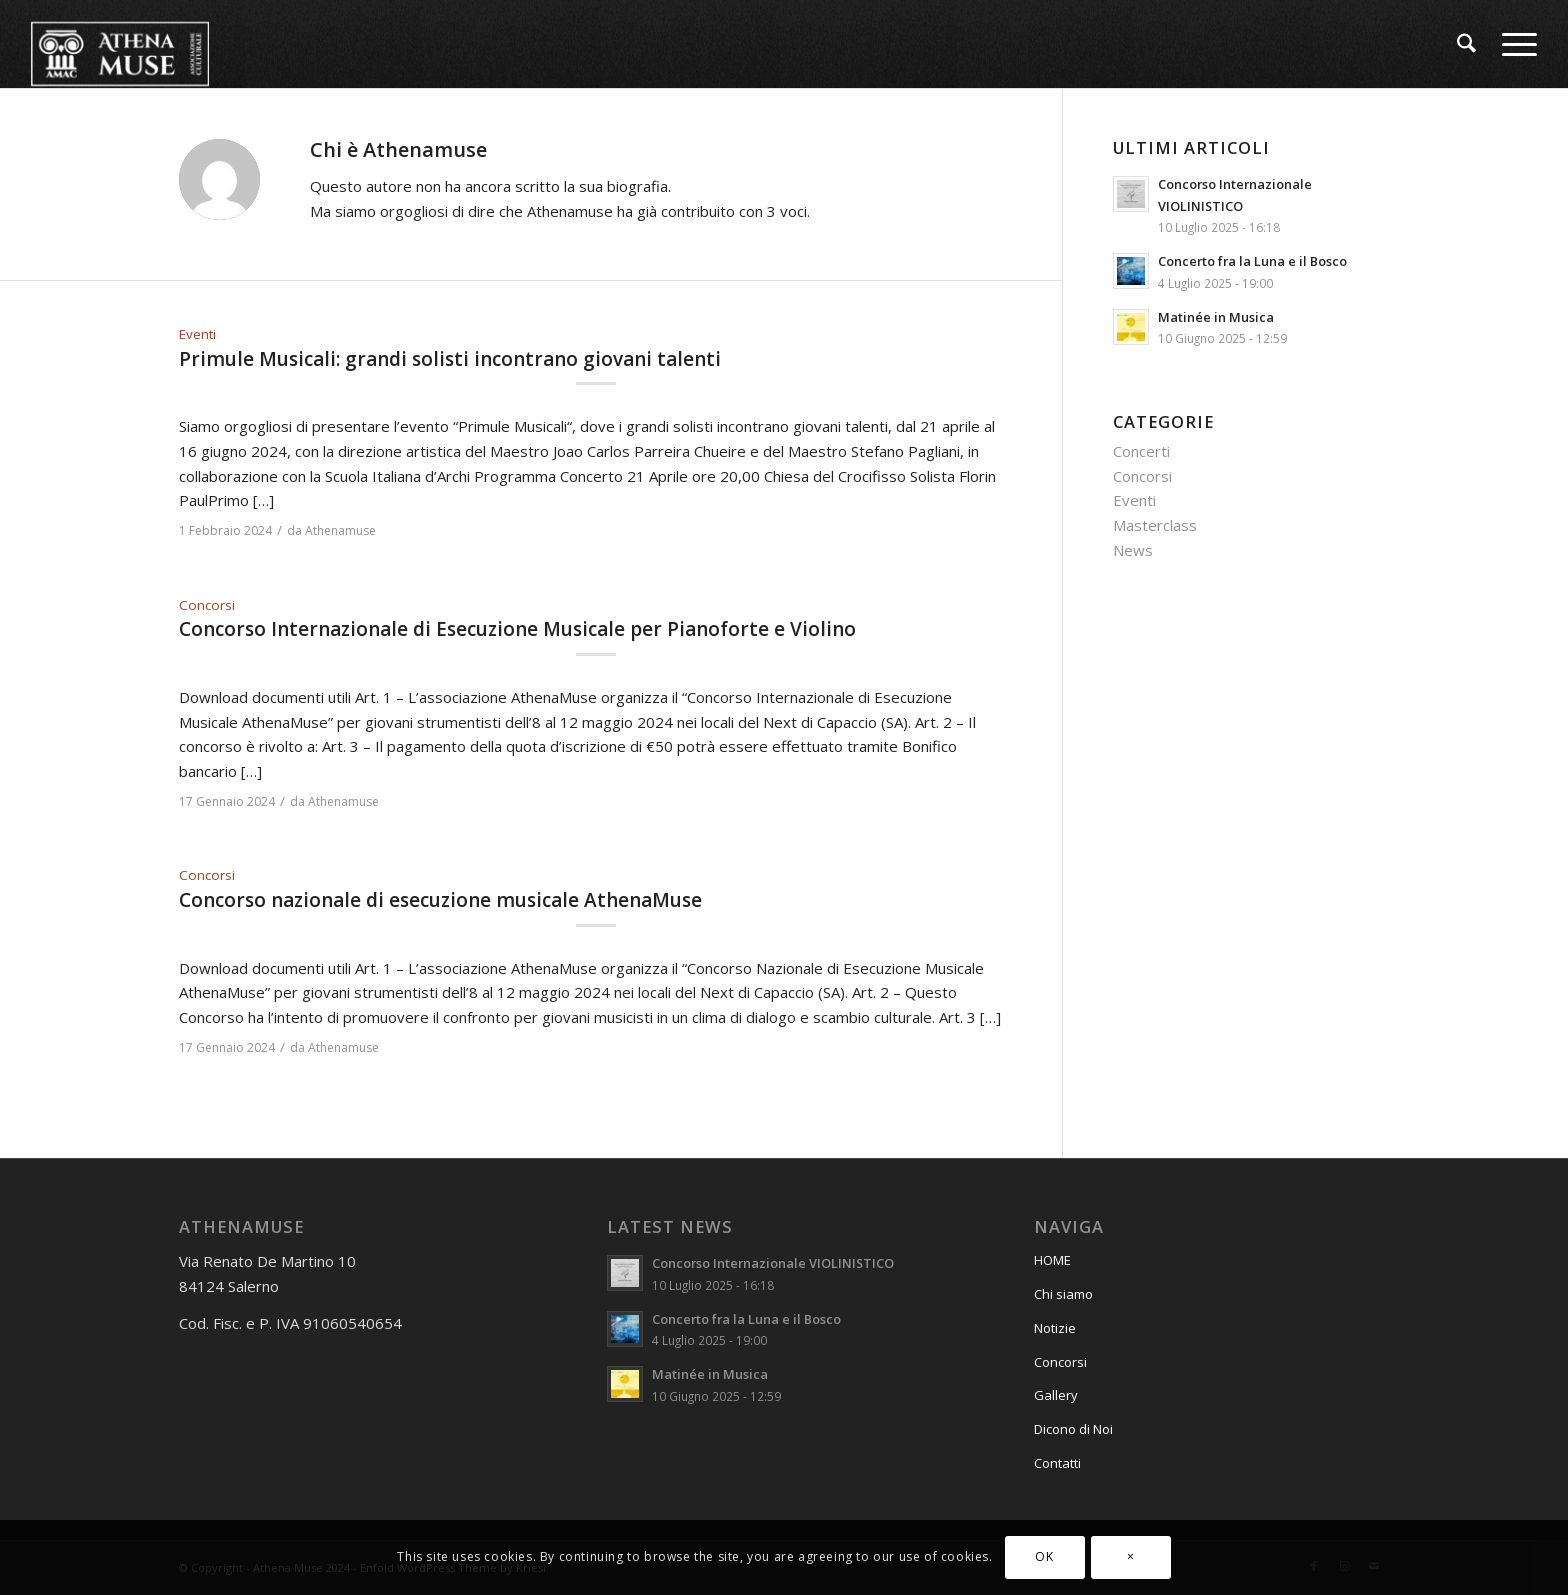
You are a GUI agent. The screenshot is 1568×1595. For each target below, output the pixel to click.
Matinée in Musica (1216, 317)
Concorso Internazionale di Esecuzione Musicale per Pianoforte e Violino (517, 629)
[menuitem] (1466, 44)
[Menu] (1513, 44)
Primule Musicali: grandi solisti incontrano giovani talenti (450, 359)
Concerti (1141, 451)
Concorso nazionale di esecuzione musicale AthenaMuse (440, 900)
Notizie (1055, 1328)
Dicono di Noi (1073, 1429)
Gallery (1056, 1395)
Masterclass (1155, 525)
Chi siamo (1063, 1294)
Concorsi (207, 605)
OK (1044, 1556)
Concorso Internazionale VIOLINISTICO (773, 1263)
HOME (1052, 1260)
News (1133, 550)
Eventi (197, 334)
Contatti (1057, 1463)
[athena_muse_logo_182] (120, 44)
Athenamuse (340, 530)
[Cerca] (1466, 44)
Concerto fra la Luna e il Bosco (1252, 261)
